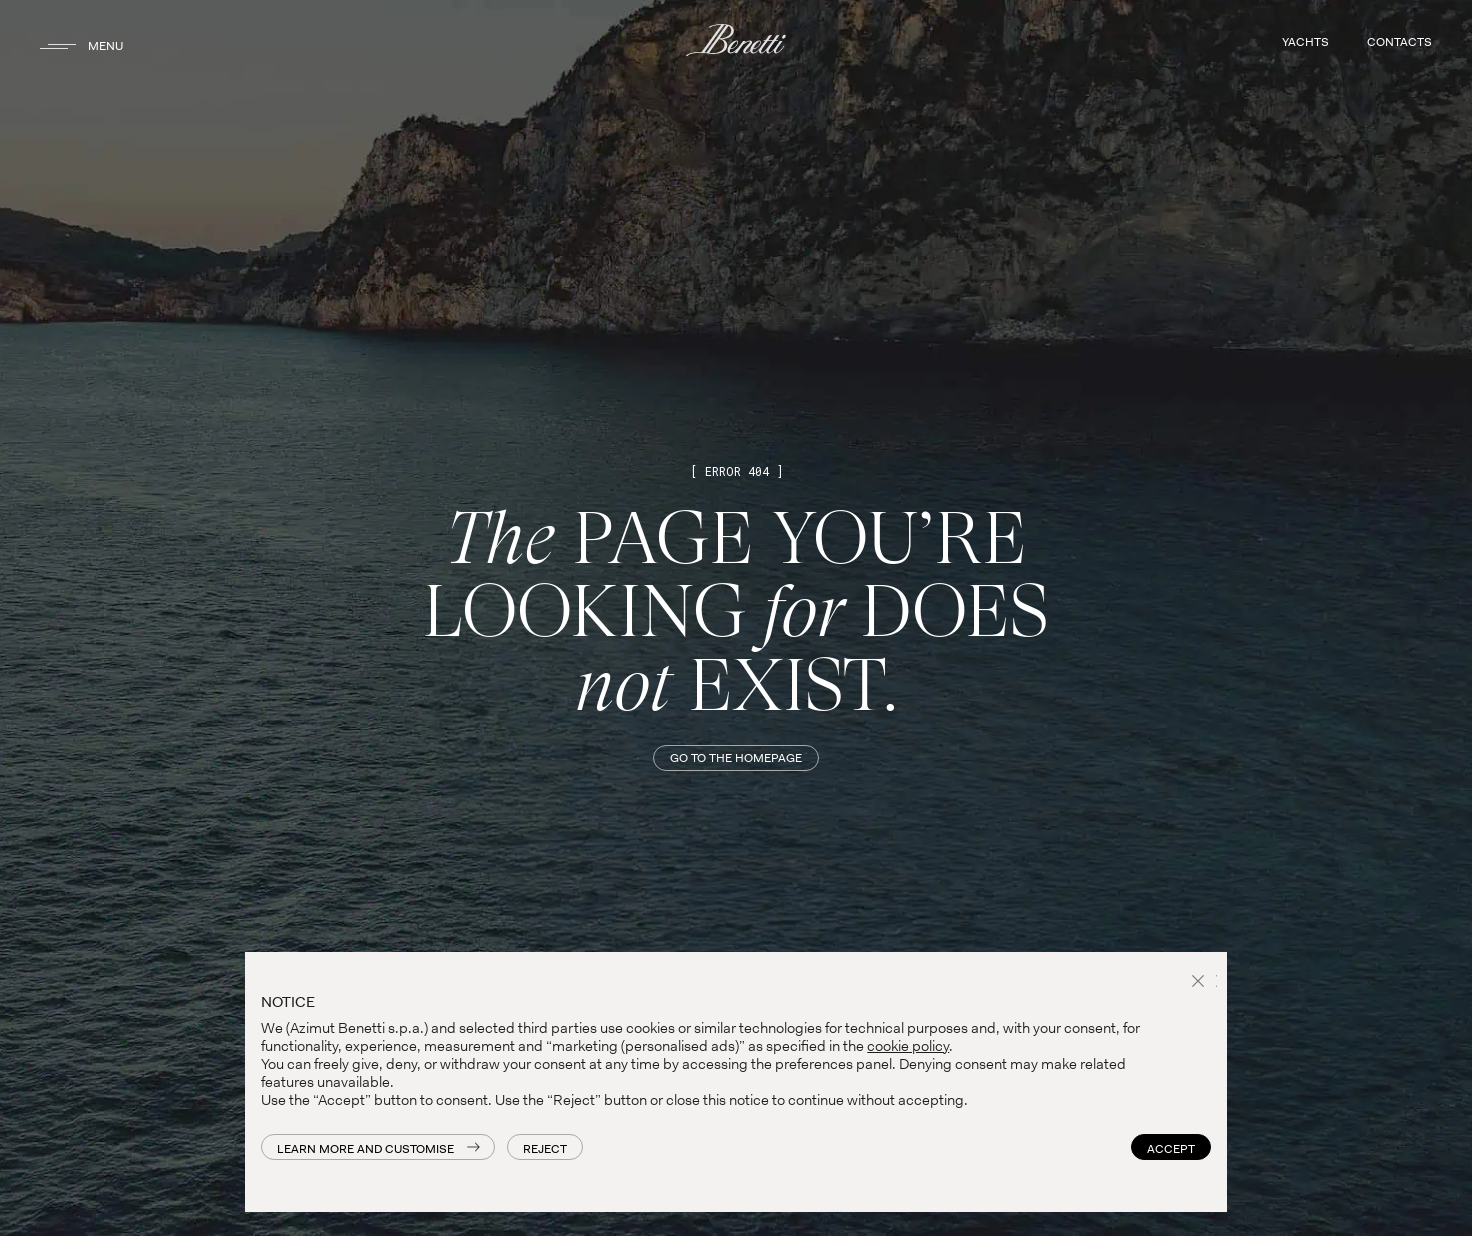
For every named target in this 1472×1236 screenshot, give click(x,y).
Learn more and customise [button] (365, 1149)
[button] (1201, 983)
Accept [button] (1171, 1149)
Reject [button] (545, 1149)
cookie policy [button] (908, 1046)
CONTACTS (1399, 42)
